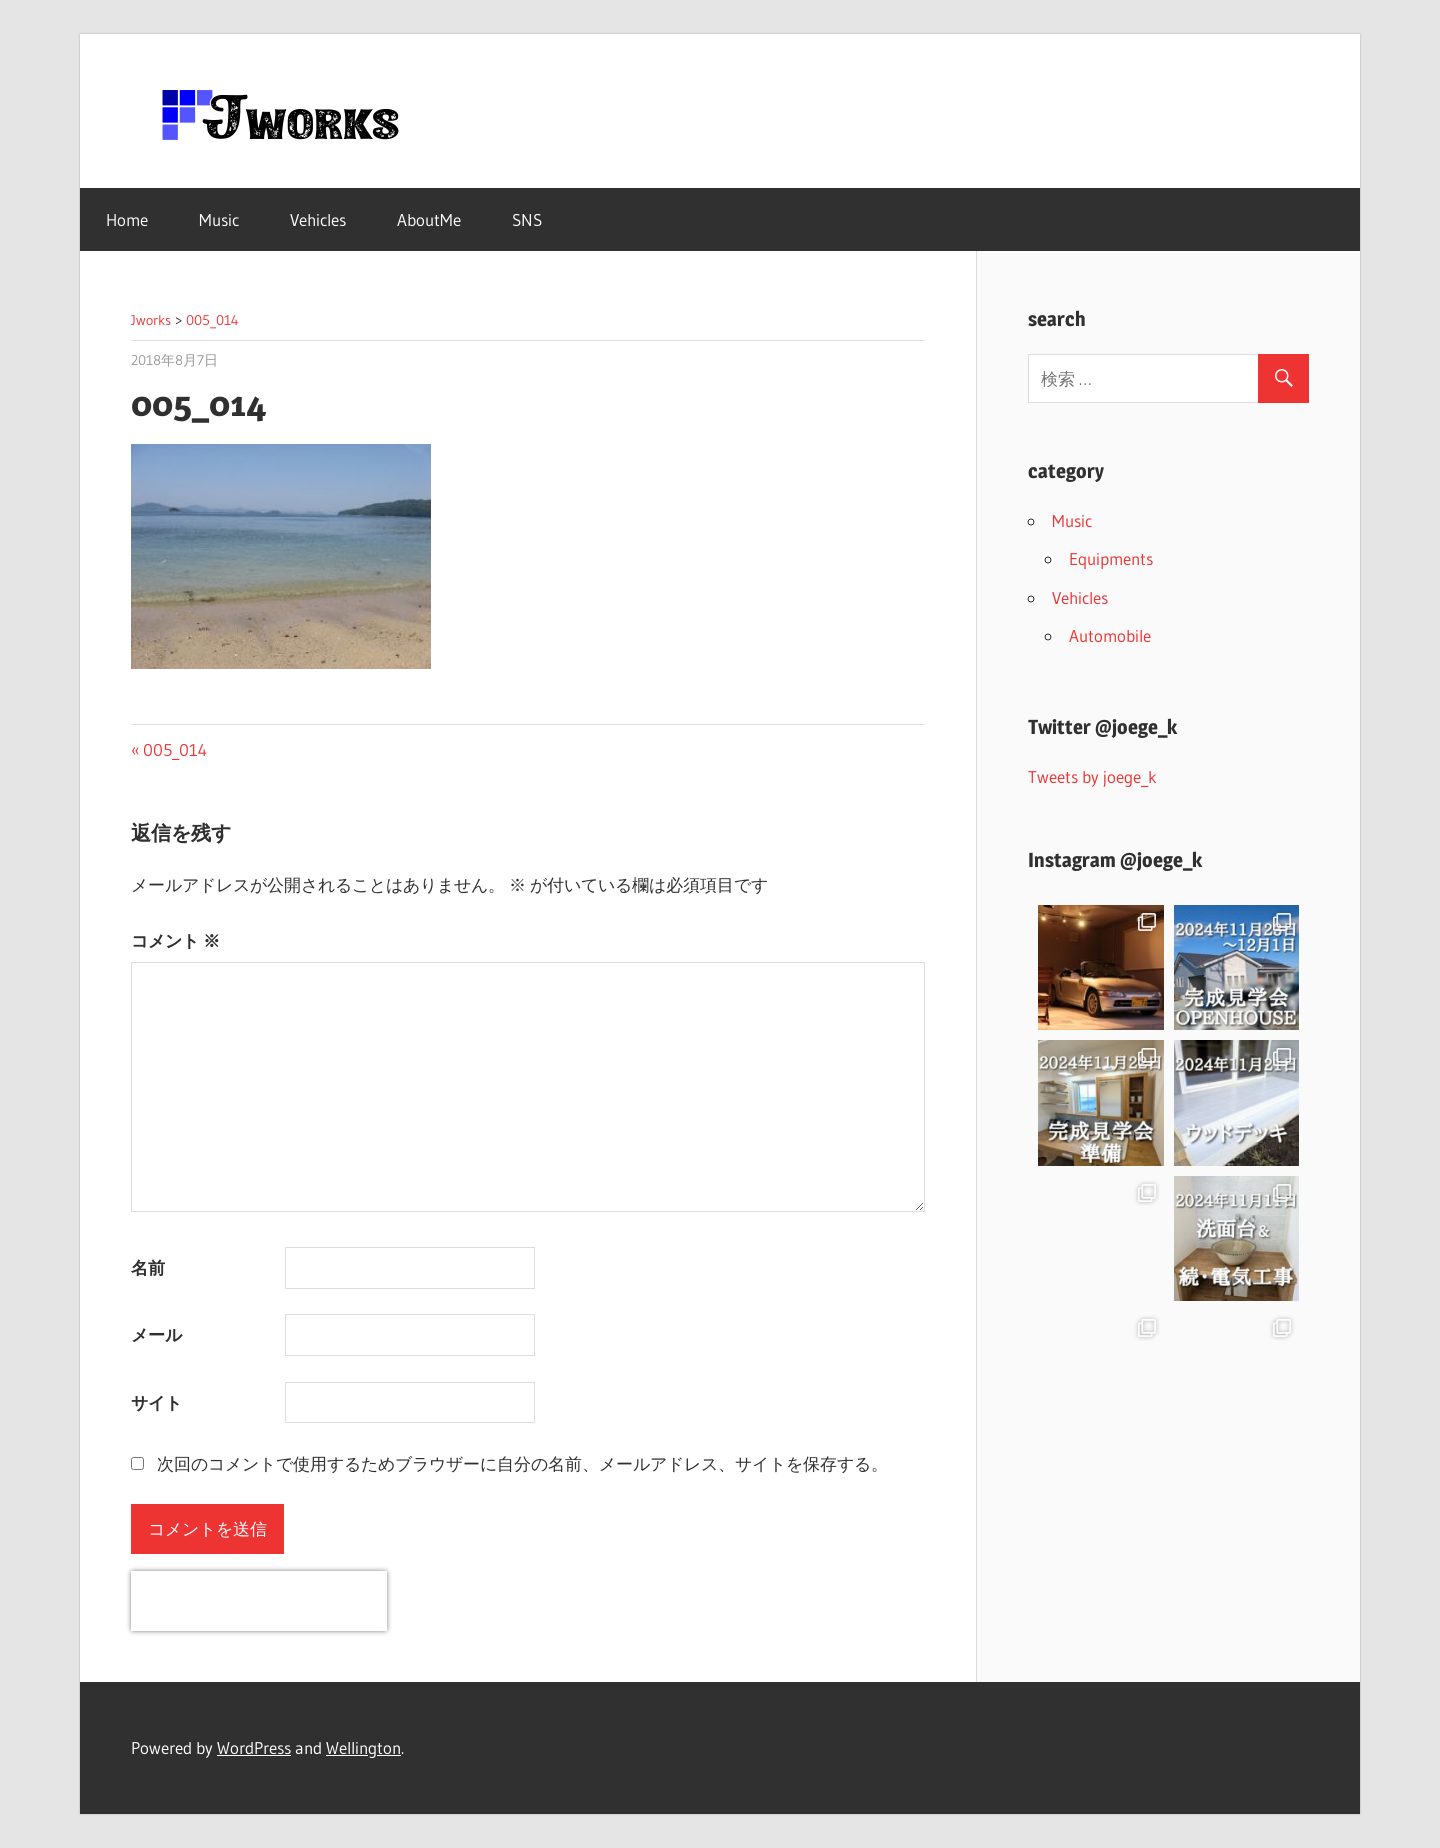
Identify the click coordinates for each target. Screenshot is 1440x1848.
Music (219, 219)
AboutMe (429, 219)
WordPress (254, 1747)
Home (127, 219)
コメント (175, 940)
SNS (527, 219)
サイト (156, 1402)
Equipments (1111, 558)
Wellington (363, 1747)
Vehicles (318, 219)
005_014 (174, 749)
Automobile (1110, 635)
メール (156, 1334)
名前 (148, 1267)
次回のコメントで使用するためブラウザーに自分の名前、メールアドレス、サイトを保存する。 (522, 1463)
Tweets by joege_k (1092, 776)
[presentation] (259, 1601)
